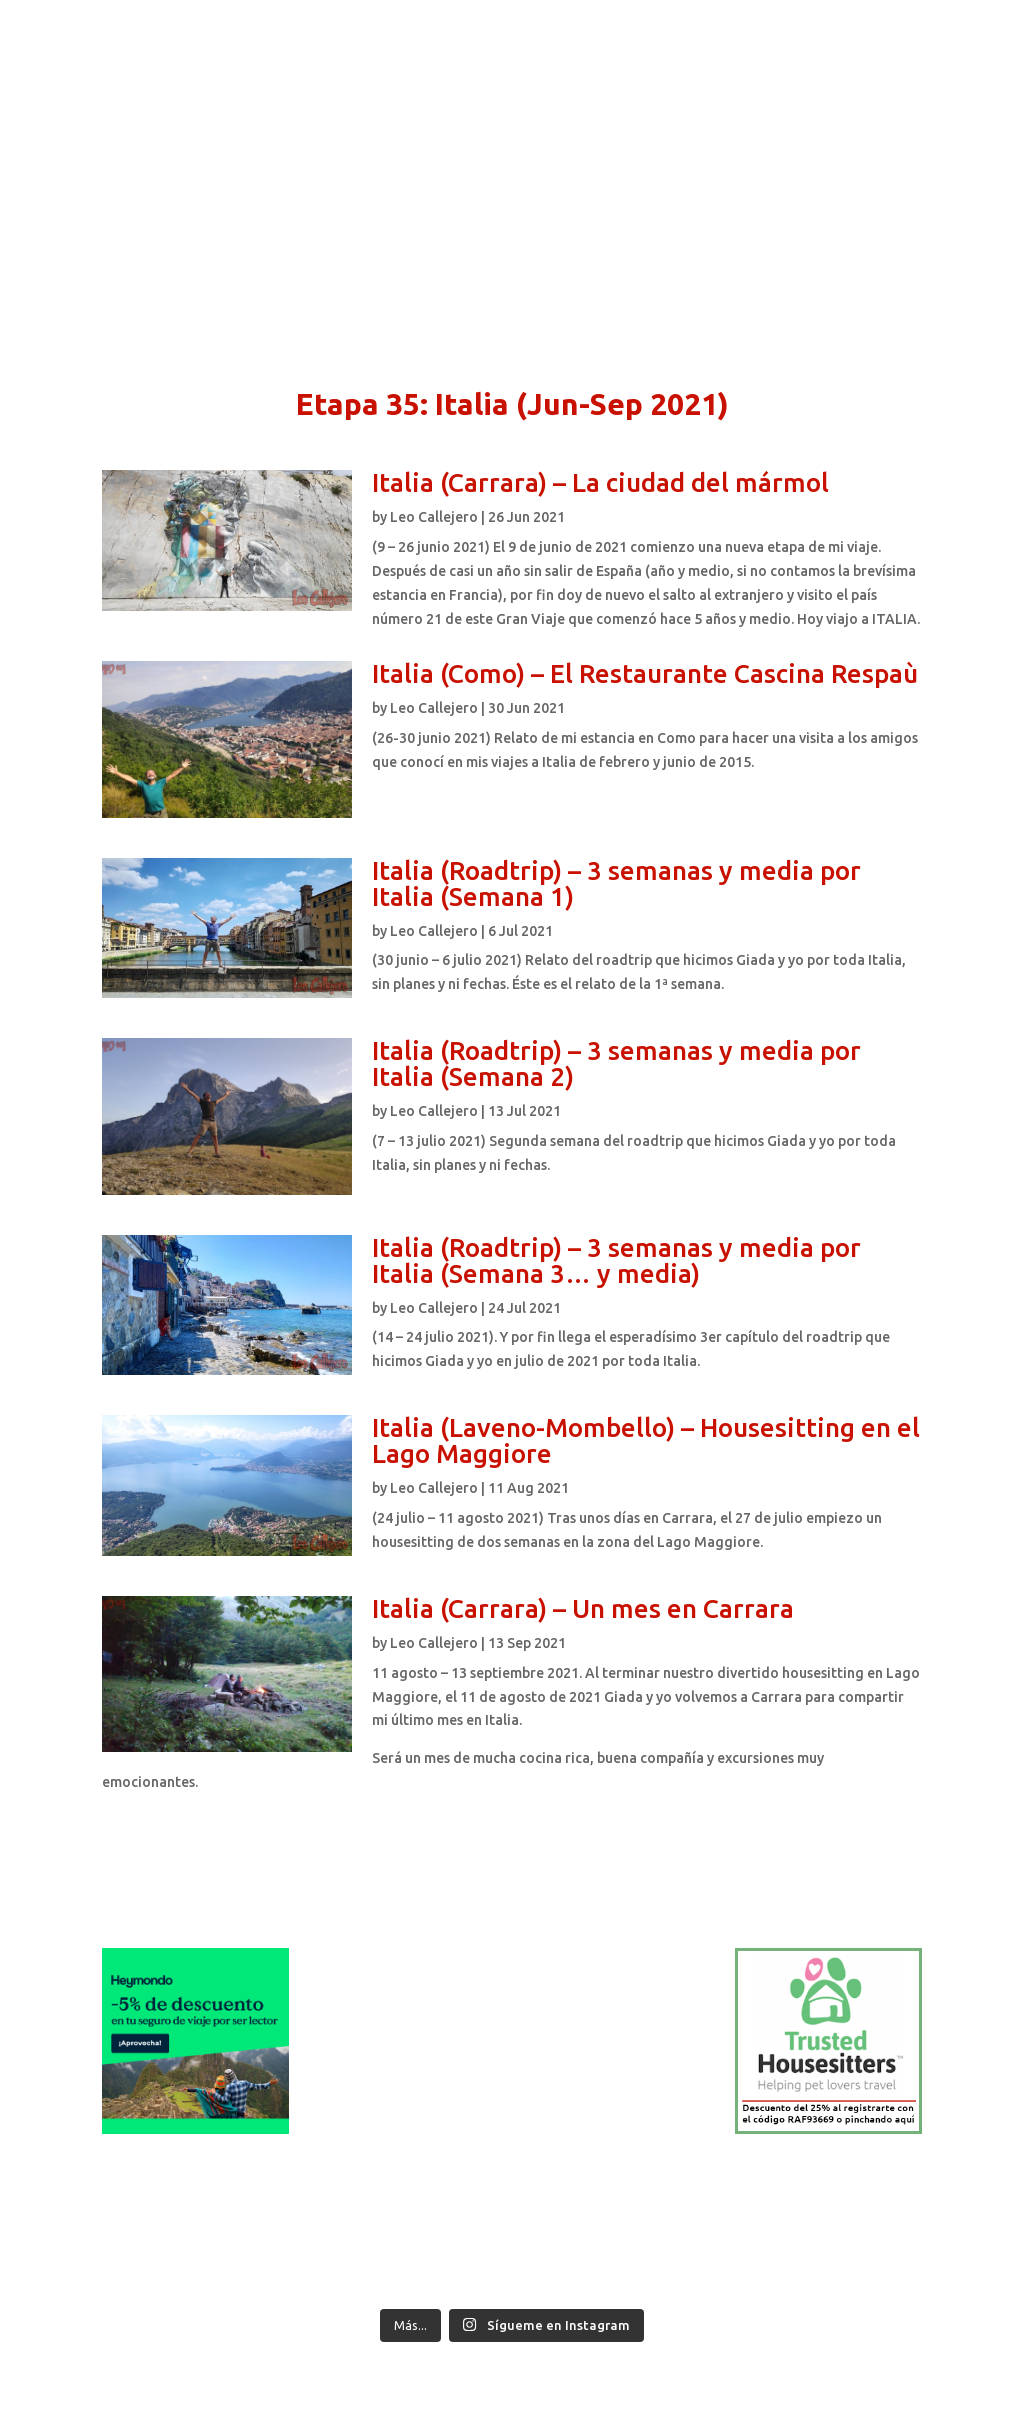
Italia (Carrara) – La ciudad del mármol (600, 482)
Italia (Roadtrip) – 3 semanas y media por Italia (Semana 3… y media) (616, 1260)
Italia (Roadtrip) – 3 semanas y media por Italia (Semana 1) (616, 883)
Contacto (468, 76)
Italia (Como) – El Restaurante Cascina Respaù (645, 673)
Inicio (120, 76)
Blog (536, 76)
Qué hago (278, 76)
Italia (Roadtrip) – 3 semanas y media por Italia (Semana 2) (616, 1063)
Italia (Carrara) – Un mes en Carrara (583, 1608)
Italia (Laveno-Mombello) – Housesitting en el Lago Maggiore (646, 1440)
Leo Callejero (434, 517)
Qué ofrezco (373, 76)
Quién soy (192, 76)
